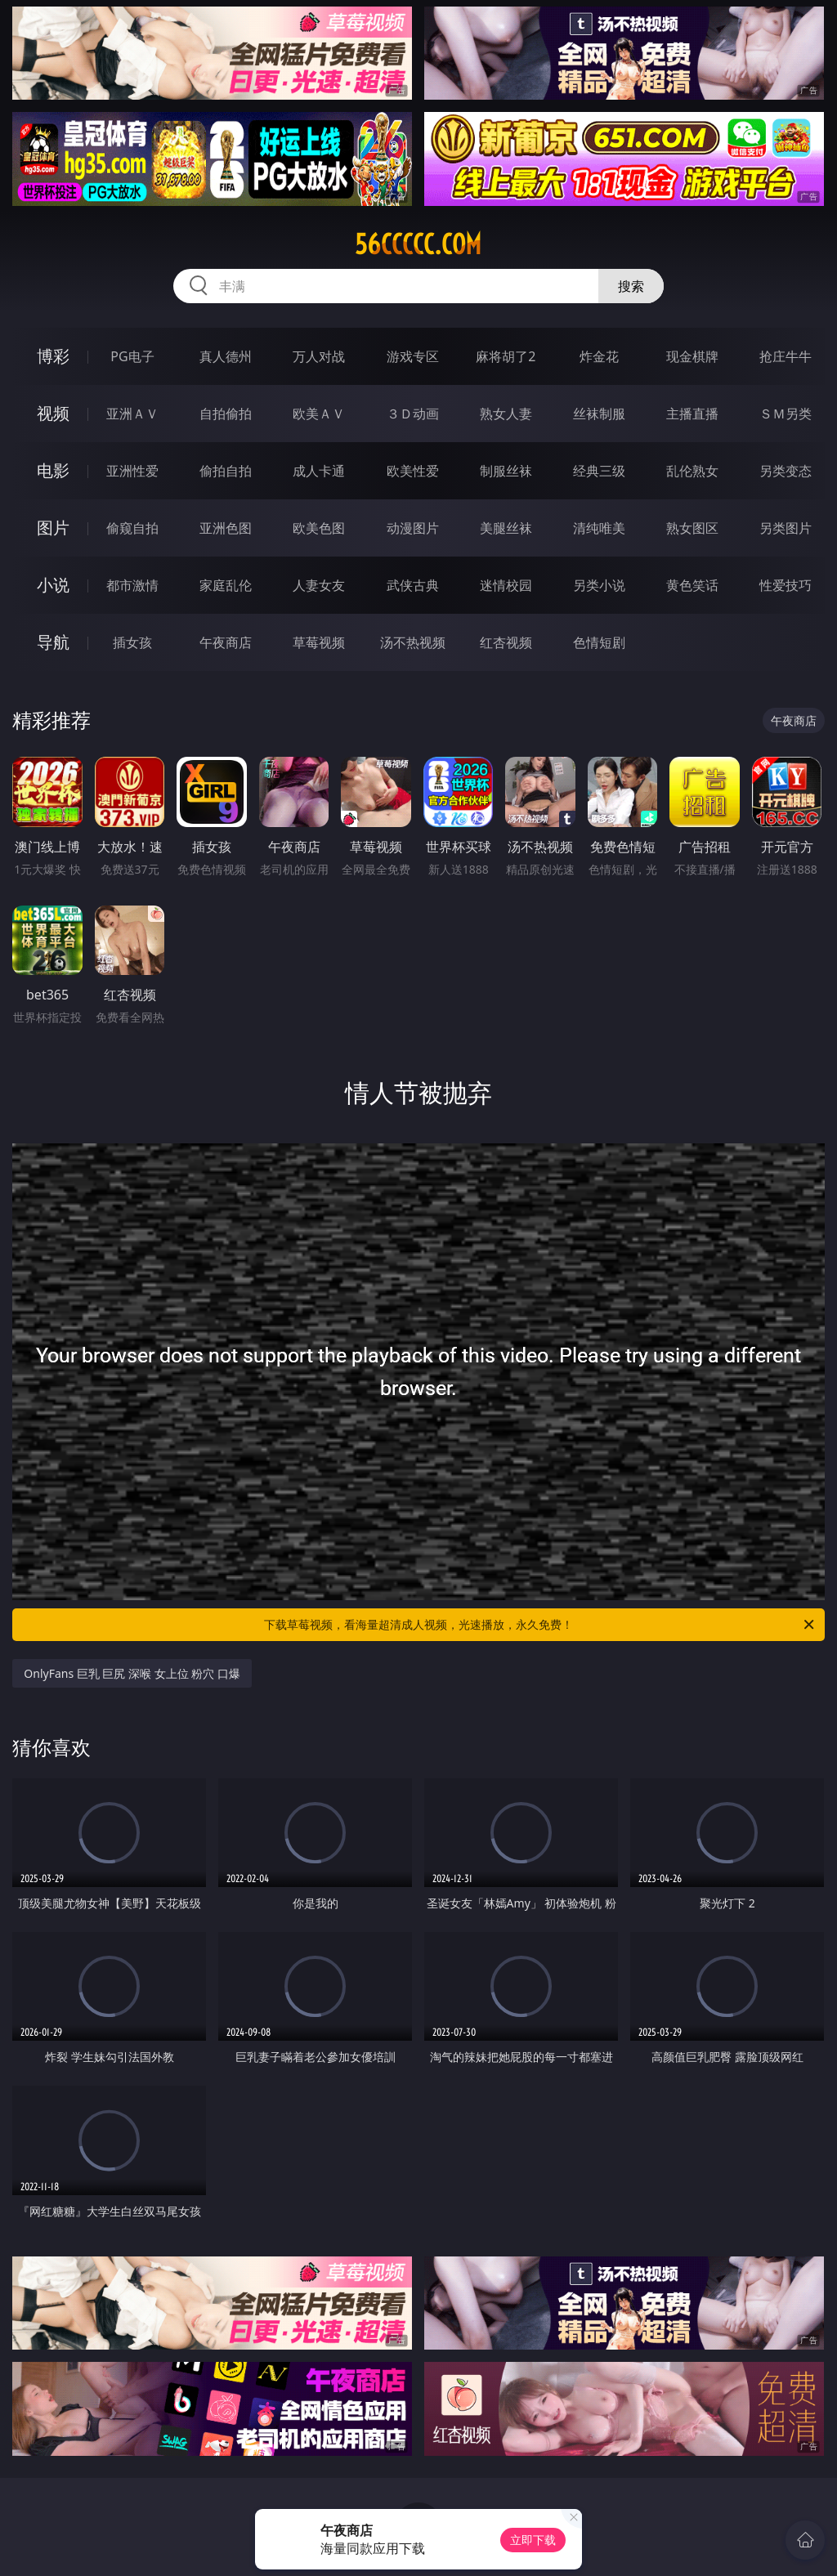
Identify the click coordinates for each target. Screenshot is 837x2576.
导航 (53, 642)
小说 (53, 585)
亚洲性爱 (132, 471)
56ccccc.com (418, 244)
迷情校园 (506, 585)
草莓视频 (319, 642)
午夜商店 (225, 642)
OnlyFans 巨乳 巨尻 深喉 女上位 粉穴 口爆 (132, 1673)
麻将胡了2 (505, 356)
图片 (53, 528)
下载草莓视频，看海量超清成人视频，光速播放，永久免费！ (540, 1625)
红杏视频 (506, 642)
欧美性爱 (413, 471)
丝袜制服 (599, 414)
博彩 (53, 356)
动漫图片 (413, 528)
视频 (53, 413)
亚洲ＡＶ (132, 414)
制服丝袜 (506, 471)
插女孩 (132, 642)
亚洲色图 (225, 528)
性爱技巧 (785, 585)
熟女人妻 (506, 414)
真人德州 (225, 356)
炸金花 (599, 356)
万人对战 (319, 356)
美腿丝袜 (506, 528)
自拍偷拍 (225, 414)
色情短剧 (599, 642)
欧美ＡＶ (319, 414)
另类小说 (599, 585)
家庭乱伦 (225, 585)
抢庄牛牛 (785, 356)
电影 (53, 470)
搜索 (631, 286)
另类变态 (785, 471)
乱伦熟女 (692, 471)
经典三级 (599, 471)
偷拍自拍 (225, 471)
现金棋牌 (692, 356)
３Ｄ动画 (413, 414)
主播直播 (692, 414)
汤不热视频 (412, 642)
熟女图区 (692, 528)
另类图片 (785, 528)
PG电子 (132, 356)
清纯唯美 (599, 528)
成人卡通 (319, 471)
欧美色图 (319, 528)
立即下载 (533, 2539)
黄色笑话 (692, 585)
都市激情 (132, 585)
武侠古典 (413, 585)
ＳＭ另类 (785, 414)
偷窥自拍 (132, 528)
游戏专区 (413, 356)
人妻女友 (319, 585)
